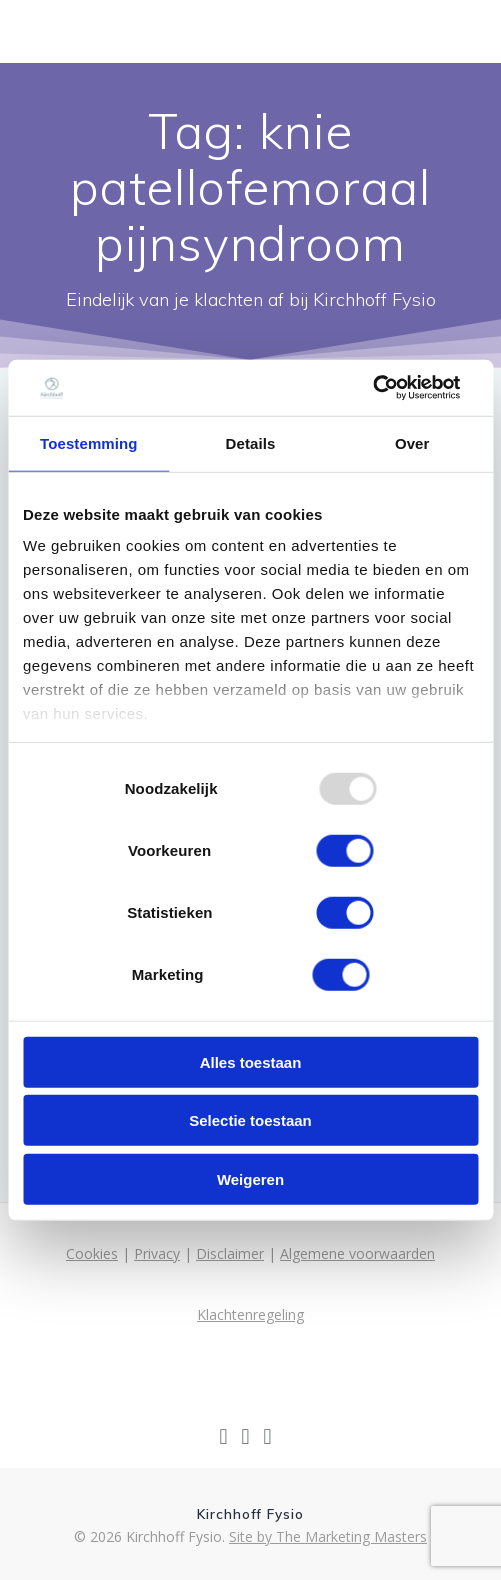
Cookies (92, 1253)
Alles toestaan (251, 1061)
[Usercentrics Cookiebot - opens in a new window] (373, 388)
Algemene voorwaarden (357, 1253)
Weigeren (250, 1178)
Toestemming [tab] (89, 442)
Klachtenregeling (250, 1314)
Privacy (157, 1253)
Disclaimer (230, 1253)
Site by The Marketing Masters (328, 1536)
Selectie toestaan (250, 1120)
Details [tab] (251, 442)
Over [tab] (412, 442)
